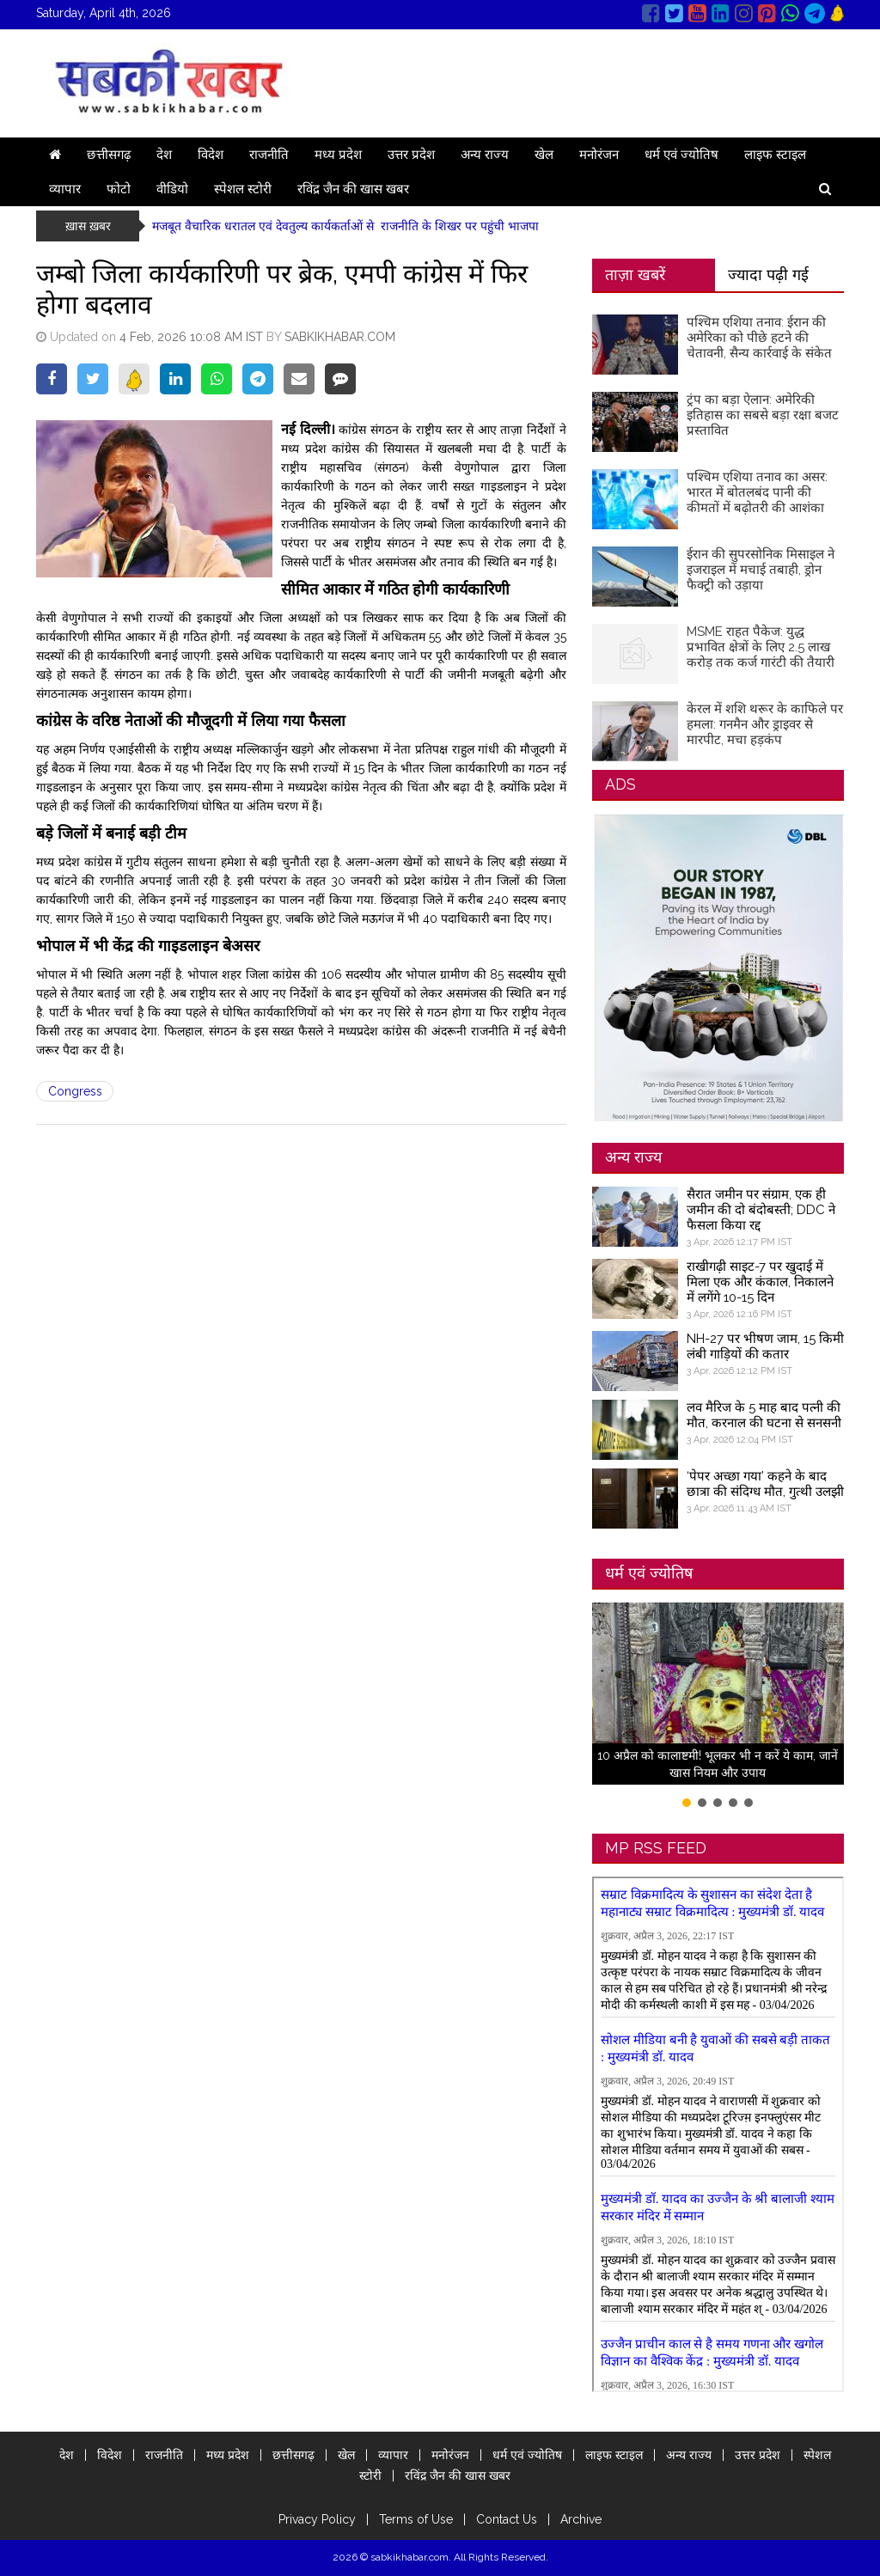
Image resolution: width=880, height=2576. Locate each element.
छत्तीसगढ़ (109, 154)
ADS (620, 784)
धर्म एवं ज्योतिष (681, 154)
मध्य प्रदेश (338, 154)
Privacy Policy (317, 2519)
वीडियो (172, 189)
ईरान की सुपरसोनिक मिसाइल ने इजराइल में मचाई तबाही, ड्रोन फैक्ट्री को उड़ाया (760, 569)
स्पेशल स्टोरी (243, 189)
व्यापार (65, 189)
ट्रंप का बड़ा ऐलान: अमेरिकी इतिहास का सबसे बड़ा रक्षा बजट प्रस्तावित (763, 415)
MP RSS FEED (655, 1848)
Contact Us (506, 2519)
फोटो (119, 189)
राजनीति (269, 154)
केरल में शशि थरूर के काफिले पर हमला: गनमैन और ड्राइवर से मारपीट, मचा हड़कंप (765, 724)
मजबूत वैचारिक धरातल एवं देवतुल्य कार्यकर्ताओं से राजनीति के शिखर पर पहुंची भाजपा (345, 226)
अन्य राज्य (485, 154)
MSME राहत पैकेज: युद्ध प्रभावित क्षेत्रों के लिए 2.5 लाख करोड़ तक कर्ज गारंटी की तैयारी (760, 647)
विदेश (210, 154)
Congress (75, 1091)
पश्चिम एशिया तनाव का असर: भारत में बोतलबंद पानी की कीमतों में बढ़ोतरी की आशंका (757, 492)
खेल (544, 154)
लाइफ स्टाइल (775, 154)
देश (164, 154)
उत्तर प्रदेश (411, 154)
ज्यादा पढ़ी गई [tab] (768, 275)
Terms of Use (416, 2519)
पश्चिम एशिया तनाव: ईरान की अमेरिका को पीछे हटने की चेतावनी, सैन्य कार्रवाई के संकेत (759, 337)
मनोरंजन (599, 154)
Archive (581, 2519)
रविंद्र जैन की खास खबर (353, 189)
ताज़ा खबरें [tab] (635, 275)
